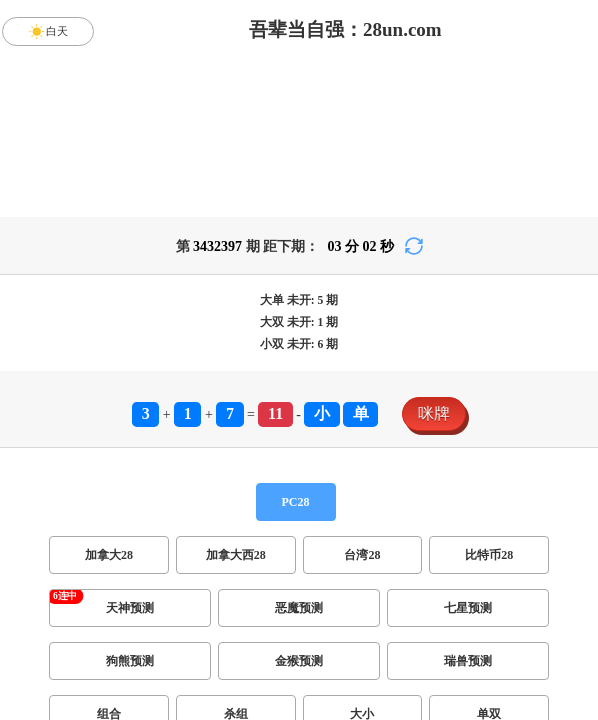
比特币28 (489, 555)
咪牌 (434, 413)
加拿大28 (109, 555)
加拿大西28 (236, 555)
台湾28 (362, 555)
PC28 (296, 502)
